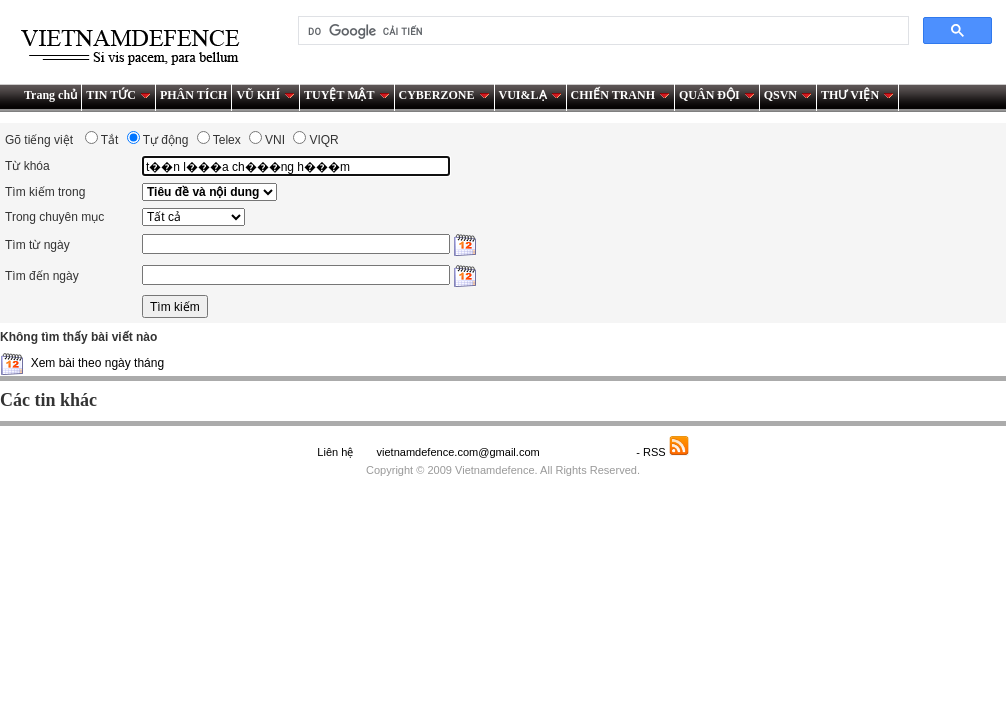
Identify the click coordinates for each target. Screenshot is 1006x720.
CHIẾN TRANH (620, 95)
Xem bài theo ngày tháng (97, 363)
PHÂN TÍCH (193, 95)
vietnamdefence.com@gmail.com (459, 452)
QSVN (788, 95)
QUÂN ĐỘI (717, 95)
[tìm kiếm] (601, 31)
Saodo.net (589, 452)
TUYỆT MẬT (346, 95)
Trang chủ (50, 95)
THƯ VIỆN (857, 95)
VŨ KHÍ (265, 95)
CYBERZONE (444, 95)
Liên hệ (335, 452)
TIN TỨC (118, 95)
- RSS (662, 452)
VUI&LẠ (530, 95)
